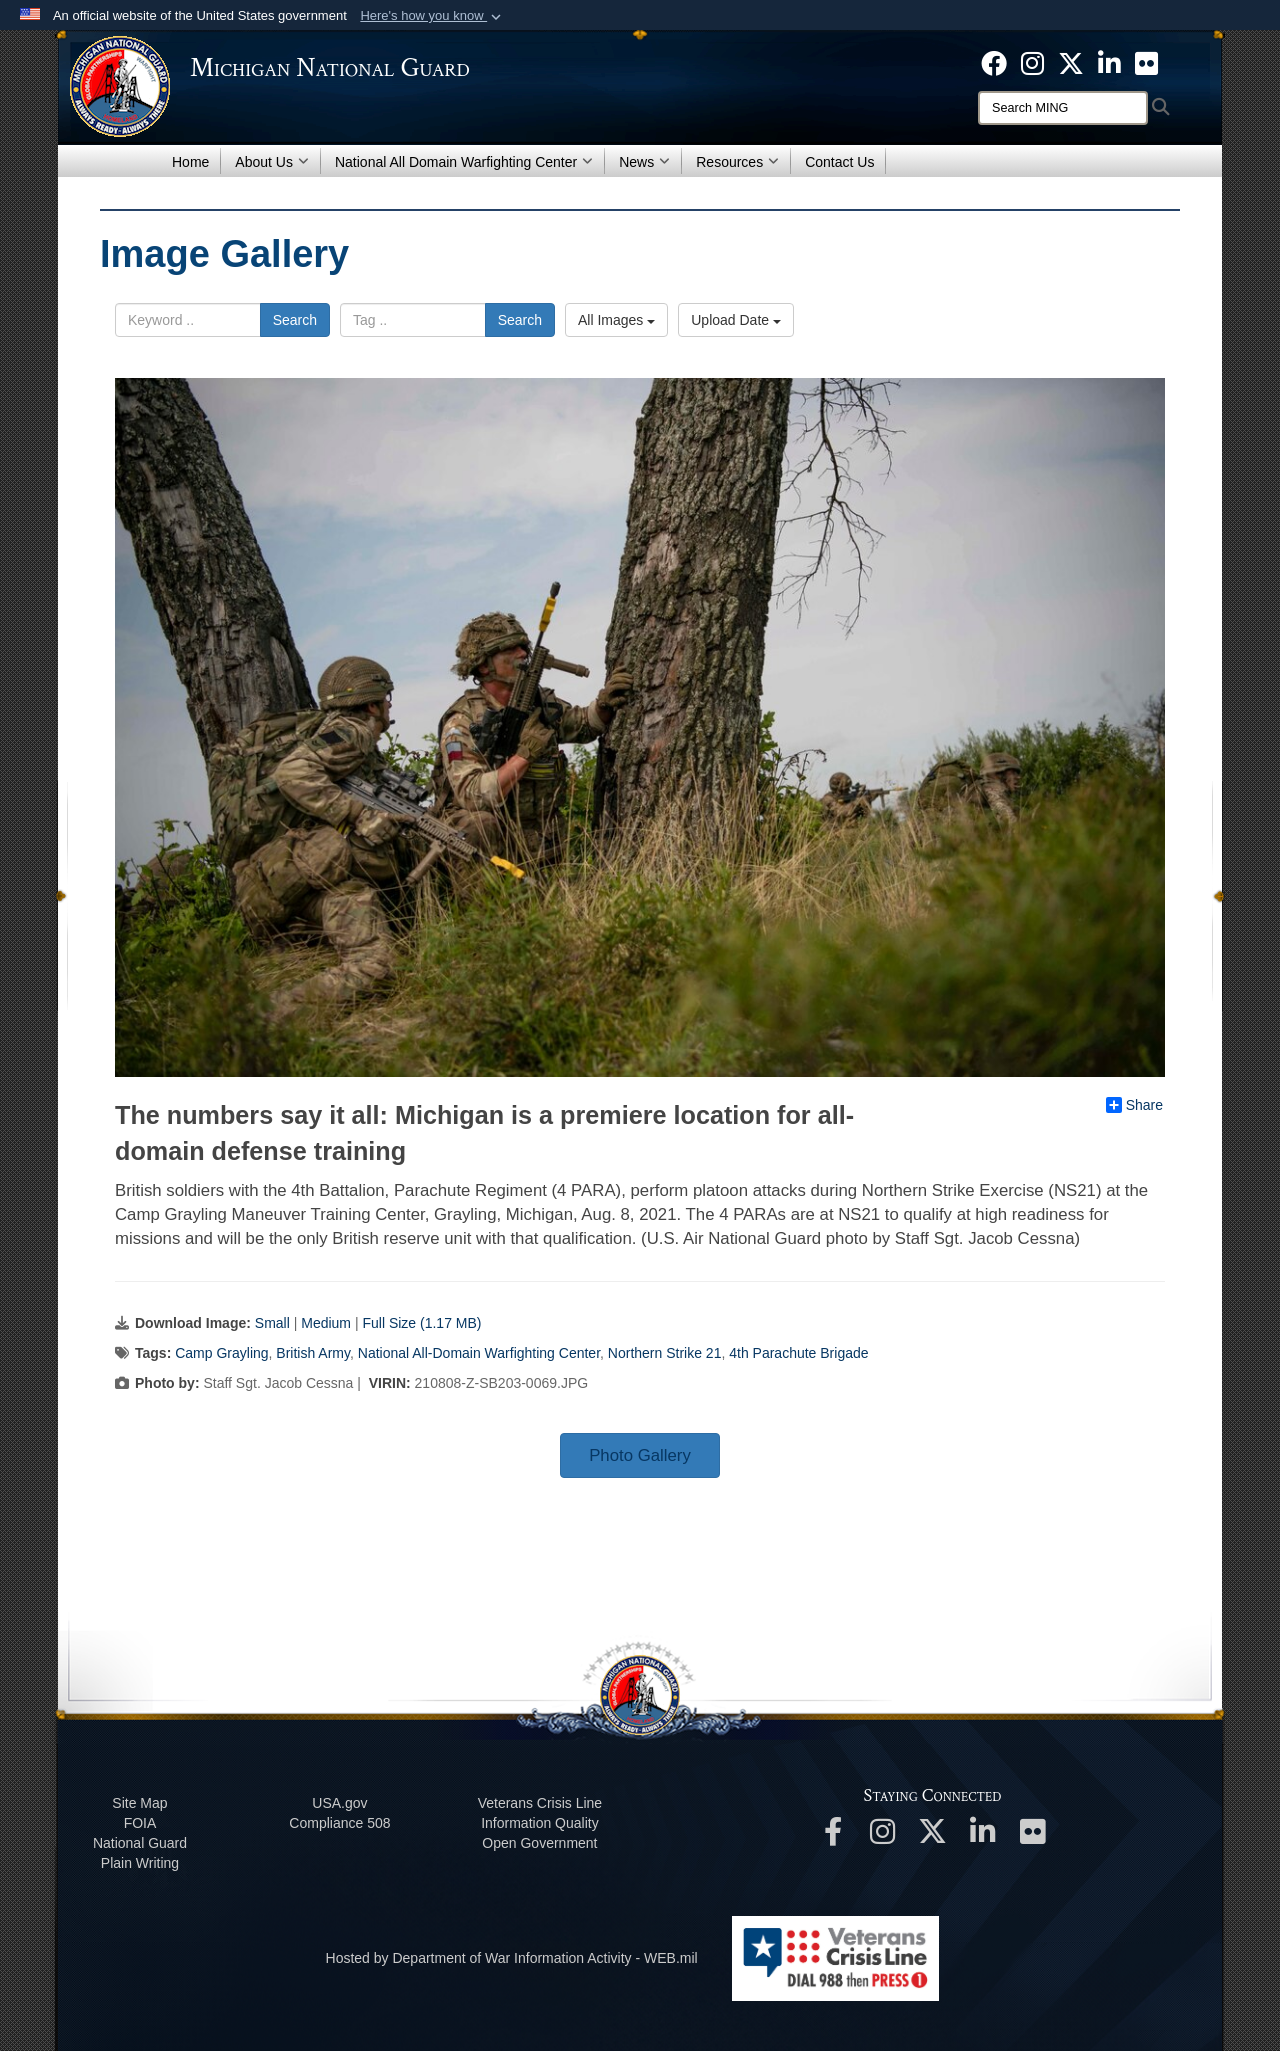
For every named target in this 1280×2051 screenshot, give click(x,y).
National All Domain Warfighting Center (464, 162)
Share (1134, 1105)
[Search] (1063, 108)
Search (295, 320)
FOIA (140, 1823)
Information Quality (540, 1823)
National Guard (140, 1843)
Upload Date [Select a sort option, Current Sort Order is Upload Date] (736, 320)
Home (190, 162)
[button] (432, 16)
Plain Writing (140, 1863)
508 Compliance (339, 1823)
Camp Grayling (221, 1353)
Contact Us (839, 162)
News (644, 162)
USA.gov (339, 1803)
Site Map (139, 1803)
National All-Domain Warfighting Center (479, 1353)
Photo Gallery (640, 1455)
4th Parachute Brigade (798, 1353)
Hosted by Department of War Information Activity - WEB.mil (512, 1958)
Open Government (539, 1843)
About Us (272, 162)
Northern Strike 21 (665, 1353)
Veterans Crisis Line (540, 1803)
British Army (313, 1353)
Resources (737, 162)
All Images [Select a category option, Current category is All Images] (616, 320)
